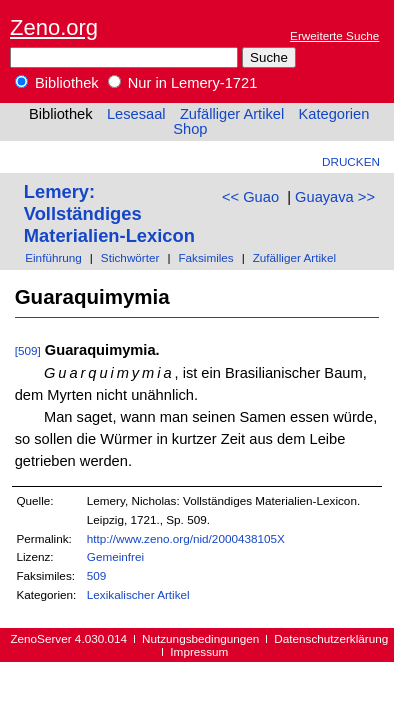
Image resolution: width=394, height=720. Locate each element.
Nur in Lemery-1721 (183, 83)
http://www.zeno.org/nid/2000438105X (186, 538)
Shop (190, 129)
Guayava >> (335, 197)
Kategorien (333, 114)
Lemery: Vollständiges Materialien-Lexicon (109, 213)
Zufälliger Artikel (232, 114)
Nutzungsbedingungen (200, 638)
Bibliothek (57, 83)
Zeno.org (54, 27)
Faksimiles (205, 257)
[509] (28, 350)
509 (97, 575)
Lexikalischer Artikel (138, 594)
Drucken (351, 161)
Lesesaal (136, 114)
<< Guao (250, 197)
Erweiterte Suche (334, 35)
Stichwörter (130, 257)
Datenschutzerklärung (331, 638)
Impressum (199, 651)
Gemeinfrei (115, 556)
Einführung (53, 257)
